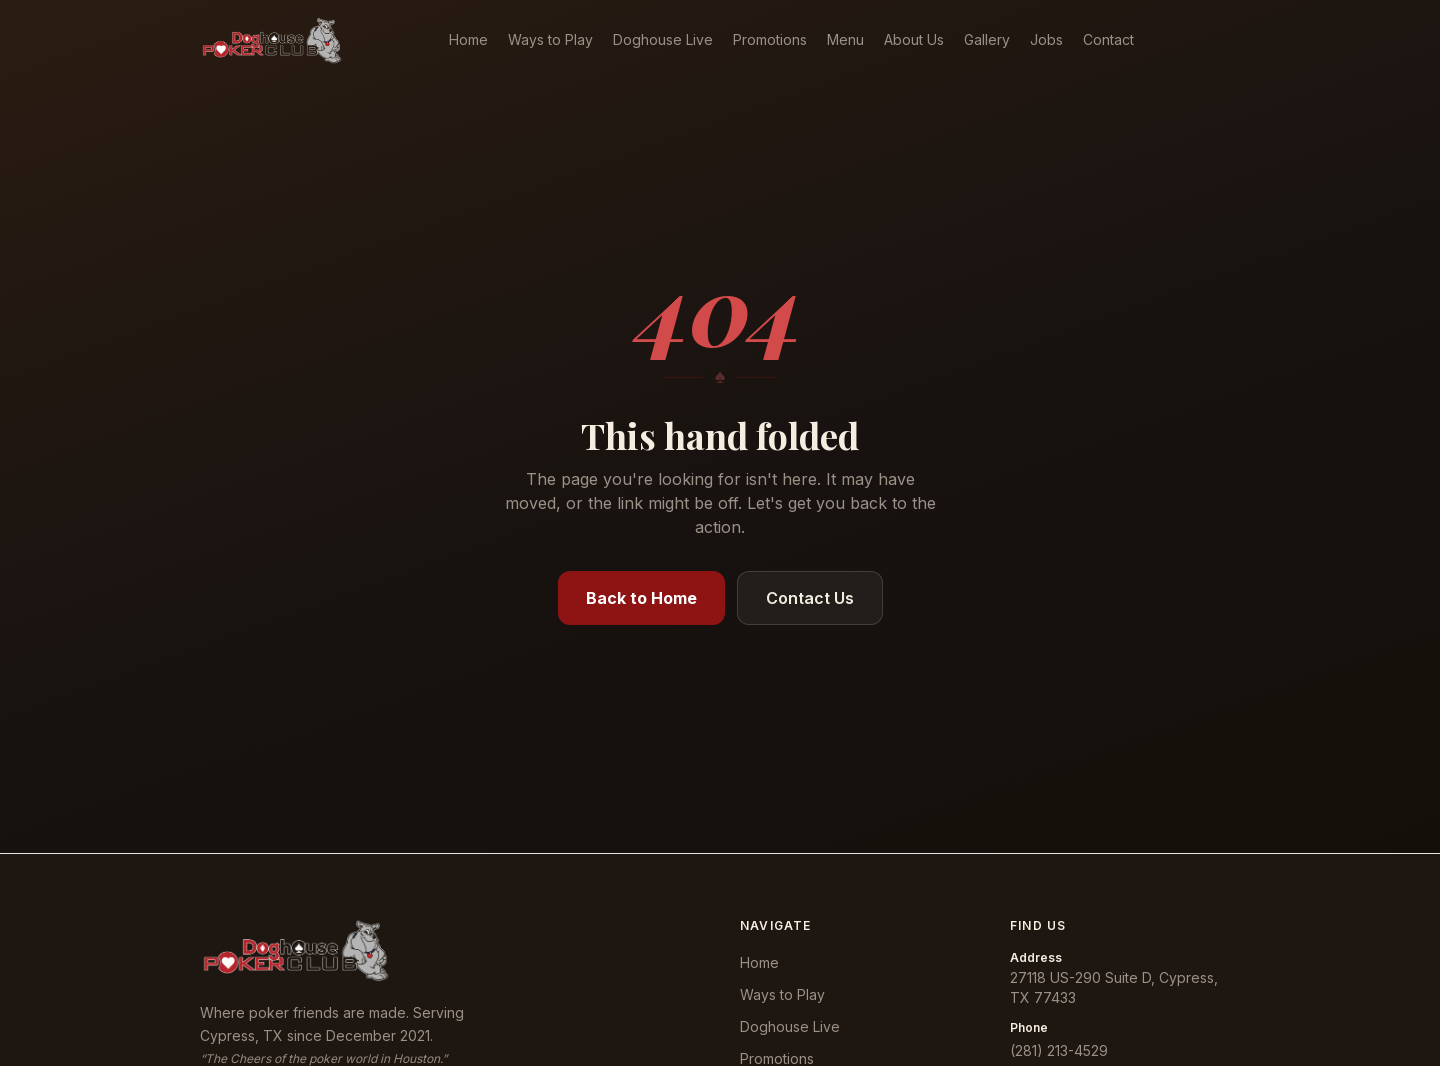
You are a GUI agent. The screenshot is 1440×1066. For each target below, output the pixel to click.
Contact (1108, 39)
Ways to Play (550, 39)
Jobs (1046, 39)
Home (468, 39)
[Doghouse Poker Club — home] (272, 40)
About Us (914, 39)
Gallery (987, 39)
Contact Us (810, 598)
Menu (845, 39)
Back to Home (641, 598)
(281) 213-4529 (1059, 1050)
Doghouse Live (663, 39)
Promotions (770, 39)
